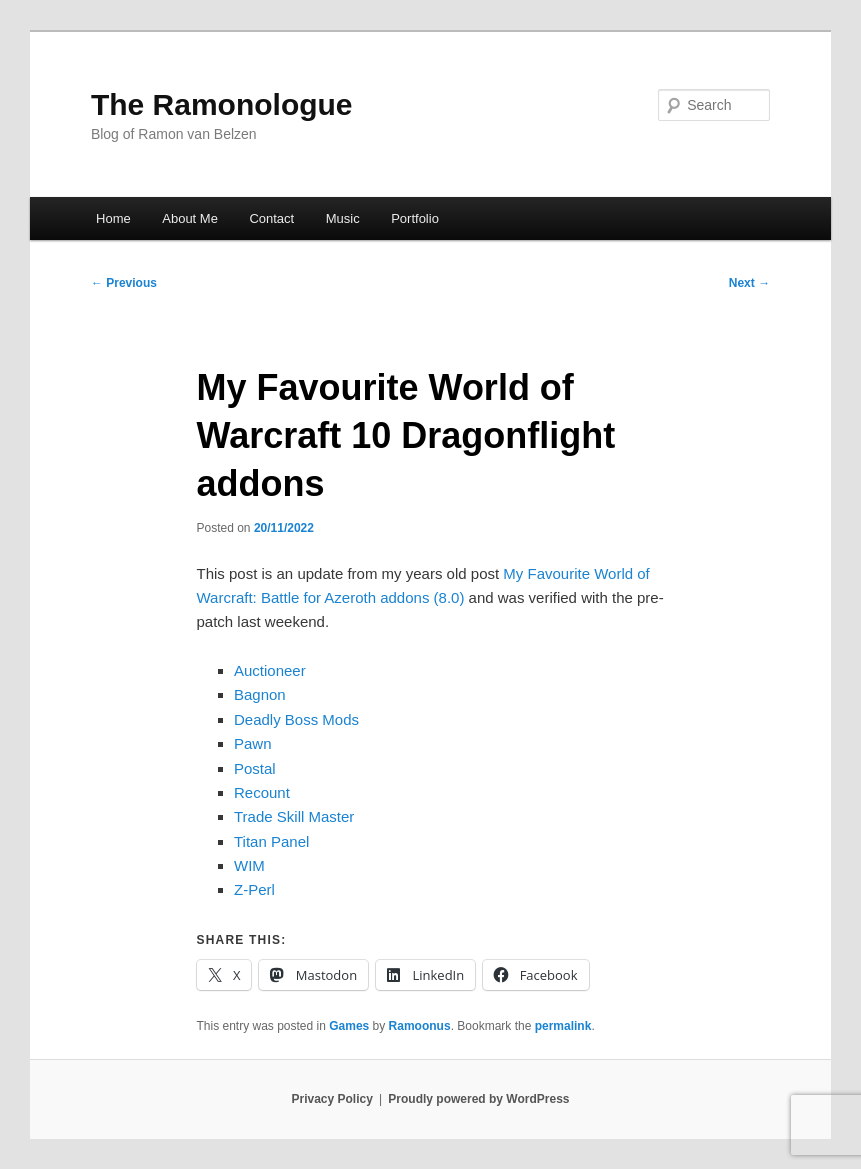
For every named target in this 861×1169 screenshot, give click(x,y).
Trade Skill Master (294, 816)
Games (349, 1026)
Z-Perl (254, 889)
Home (113, 218)
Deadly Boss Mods (296, 719)
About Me (190, 218)
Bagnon (260, 694)
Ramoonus (420, 1026)
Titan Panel (271, 841)
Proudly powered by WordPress (478, 1099)
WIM (249, 865)
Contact (271, 218)
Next (749, 283)
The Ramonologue (222, 104)
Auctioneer (270, 670)
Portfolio (415, 218)
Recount (262, 792)
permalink (563, 1026)
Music (343, 218)
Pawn (253, 743)
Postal (255, 768)
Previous (124, 283)
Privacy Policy (331, 1099)
